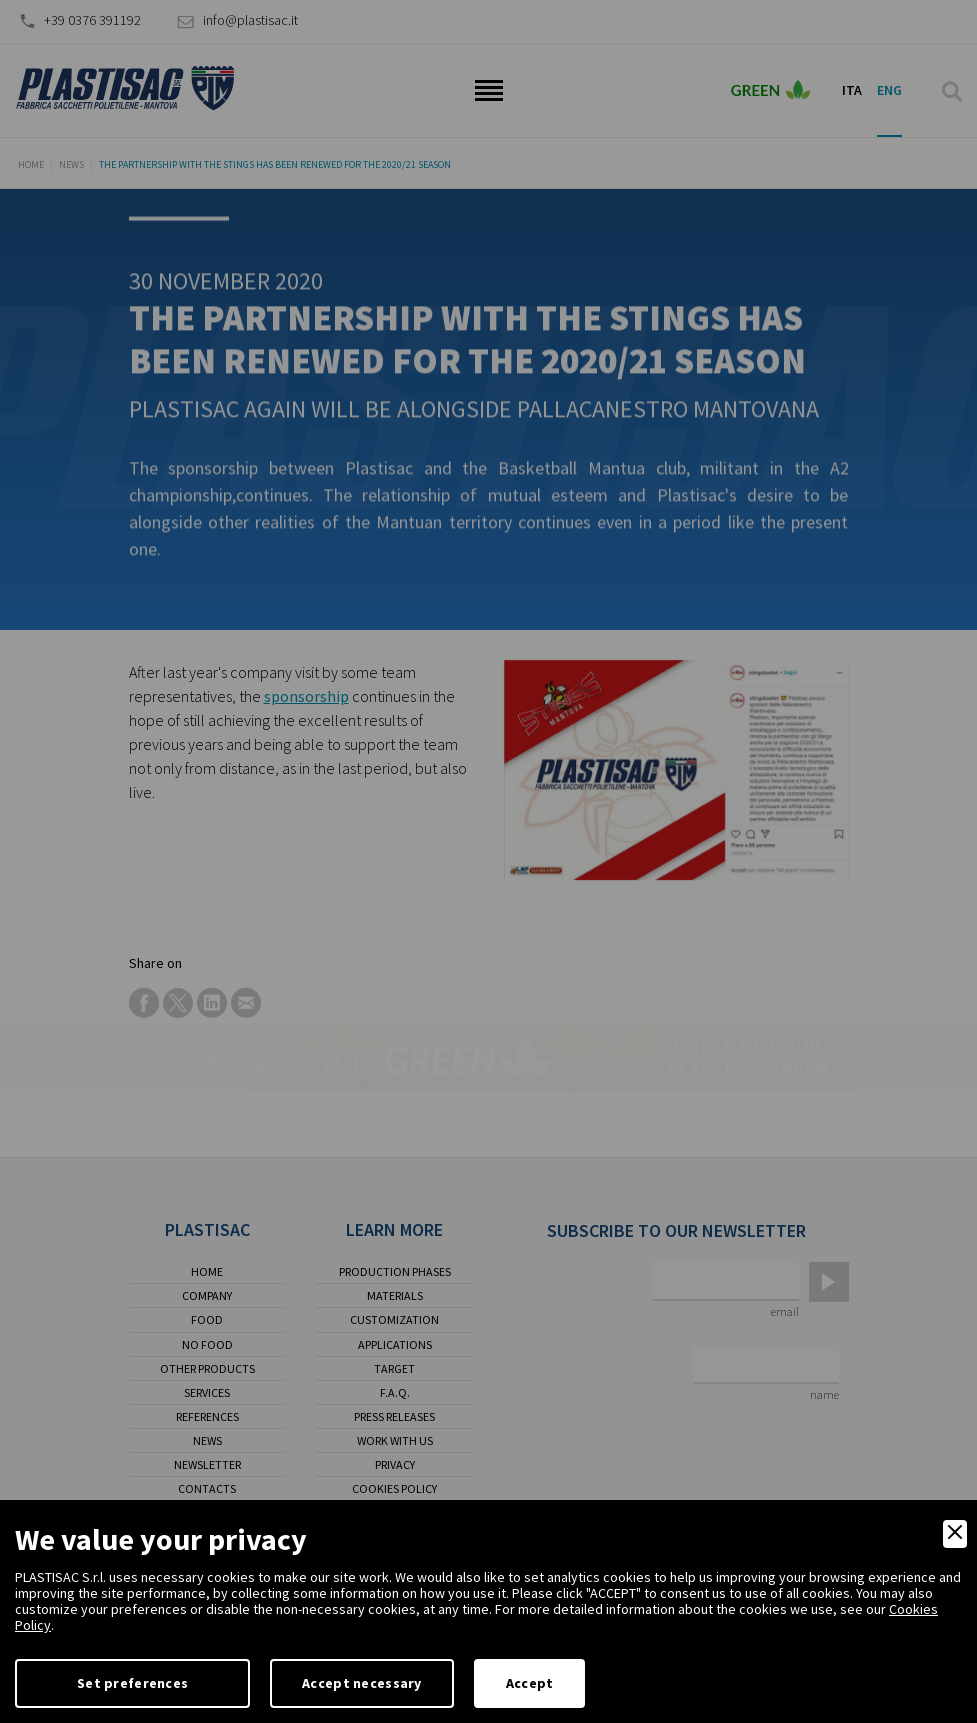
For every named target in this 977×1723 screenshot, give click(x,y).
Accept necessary (361, 1683)
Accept (530, 1683)
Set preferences (132, 1683)
